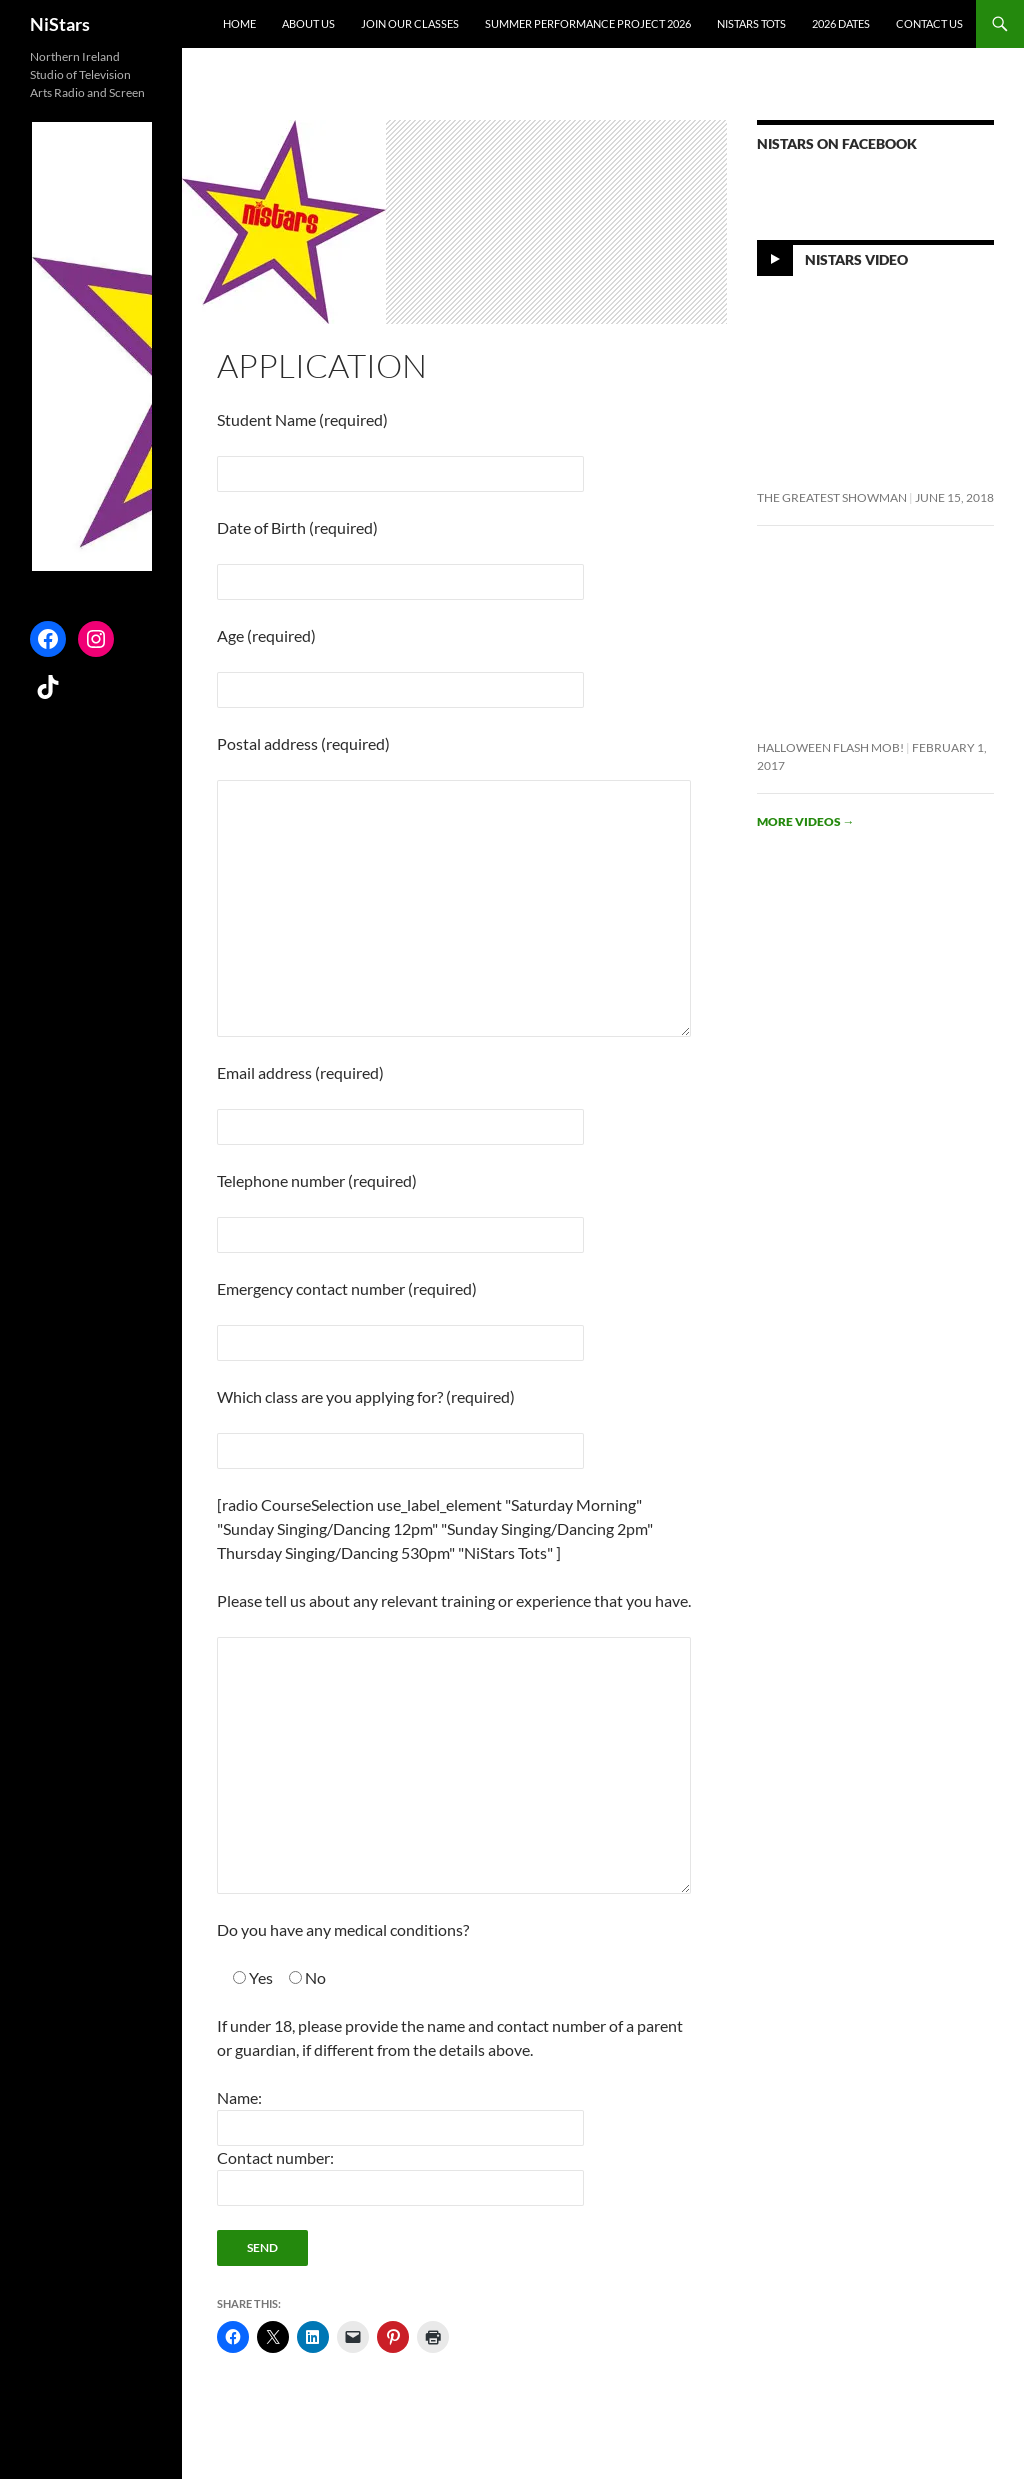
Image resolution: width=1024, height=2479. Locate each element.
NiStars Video (856, 259)
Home (239, 23)
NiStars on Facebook (837, 143)
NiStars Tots (751, 23)
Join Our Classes (410, 23)
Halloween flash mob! (830, 747)
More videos (806, 821)
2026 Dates (841, 23)
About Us (308, 23)
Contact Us (929, 23)
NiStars (60, 24)
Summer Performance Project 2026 (588, 23)
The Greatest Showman (832, 497)
